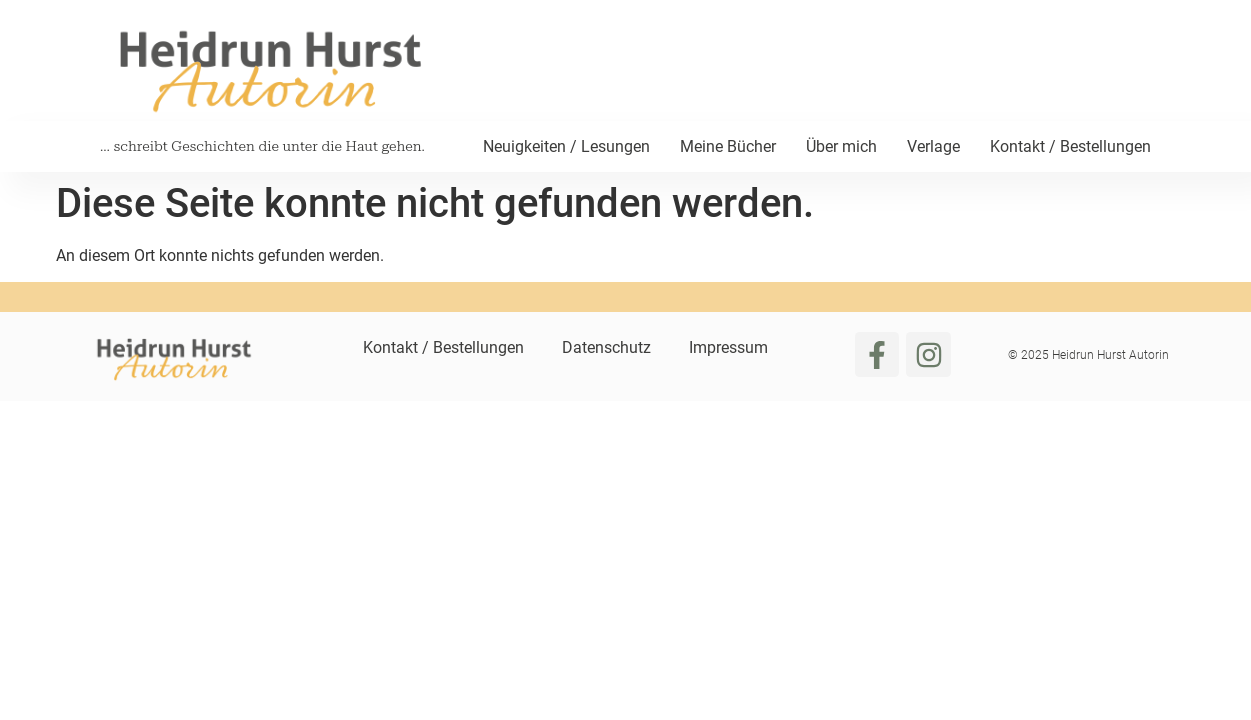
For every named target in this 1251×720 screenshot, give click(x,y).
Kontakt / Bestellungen (1070, 146)
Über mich (841, 146)
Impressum (728, 347)
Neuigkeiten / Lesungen (566, 146)
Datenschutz (606, 347)
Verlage (933, 146)
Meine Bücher (728, 146)
